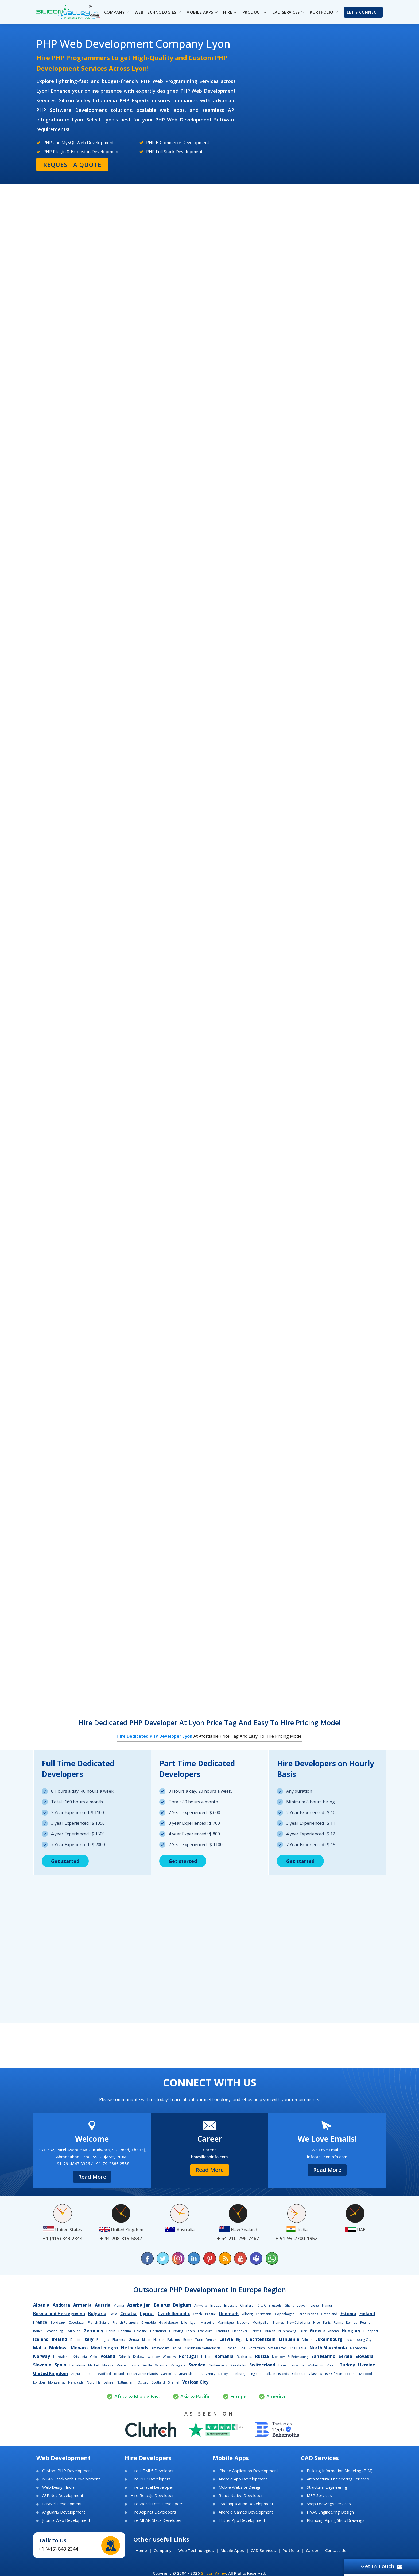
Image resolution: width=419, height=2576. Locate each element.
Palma (134, 2365)
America (275, 2396)
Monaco (79, 2348)
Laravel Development (62, 2504)
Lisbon (206, 2356)
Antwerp (200, 2305)
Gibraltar (299, 2374)
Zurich (331, 2365)
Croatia (128, 2314)
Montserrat (56, 2382)
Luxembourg (329, 2339)
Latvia (226, 2339)
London (39, 2382)
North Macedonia (328, 2348)
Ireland (59, 2339)
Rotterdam (257, 2348)
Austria (103, 2305)
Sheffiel (173, 2382)
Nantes (278, 2322)
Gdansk (124, 2356)
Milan (146, 2339)
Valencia (161, 2365)
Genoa (134, 2339)
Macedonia (358, 2348)
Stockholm (238, 2365)
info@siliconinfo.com (327, 2156)
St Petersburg (298, 2356)
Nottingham (125, 2382)
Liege (315, 2305)
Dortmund (158, 2331)
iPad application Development (246, 2504)
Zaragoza (178, 2365)
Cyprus (147, 2314)
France (40, 2322)
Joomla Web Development (66, 2520)
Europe (238, 2396)
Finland (367, 2314)
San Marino (323, 2356)
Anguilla (77, 2374)
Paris (327, 2322)
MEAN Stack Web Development (71, 2479)
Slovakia (364, 2356)
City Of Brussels (269, 2305)
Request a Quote (72, 164)
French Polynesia (125, 2322)
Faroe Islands (308, 2314)
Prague (210, 2314)
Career (312, 2550)
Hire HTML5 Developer (152, 2471)
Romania (224, 2356)
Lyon (193, 2322)
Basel (282, 2365)
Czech (197, 2314)
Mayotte (243, 2322)
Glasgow (315, 2374)
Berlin (110, 2331)
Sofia (113, 2314)
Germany (93, 2331)
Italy (88, 2339)
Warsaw (154, 2356)
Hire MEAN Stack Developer (156, 2520)
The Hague (298, 2348)
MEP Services (319, 2496)
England (256, 2374)
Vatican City (195, 2382)
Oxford (143, 2382)
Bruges (215, 2305)
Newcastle (76, 2382)
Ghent (289, 2305)
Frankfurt (205, 2331)
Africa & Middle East (137, 2396)
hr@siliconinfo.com (209, 2156)
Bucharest (244, 2356)
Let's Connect (363, 12)
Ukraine (366, 2365)
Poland (107, 2356)
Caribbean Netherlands (202, 2348)
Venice (211, 2339)
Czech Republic (174, 2314)
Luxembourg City (358, 2339)
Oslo (93, 2356)
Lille (184, 2322)
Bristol (119, 2374)
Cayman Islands (186, 2374)
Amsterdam (160, 2348)
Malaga (107, 2365)
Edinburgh (238, 2374)
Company (163, 2550)
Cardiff (166, 2374)
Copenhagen (284, 2314)
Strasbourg (54, 2331)
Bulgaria (97, 2314)
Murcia (122, 2365)
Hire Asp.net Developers (153, 2512)
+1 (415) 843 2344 (58, 2549)
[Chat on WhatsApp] (271, 2258)
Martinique (226, 2322)
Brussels (230, 2305)
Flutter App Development (242, 2520)
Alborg (247, 2314)
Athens (333, 2331)
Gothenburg (218, 2365)
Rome (187, 2339)
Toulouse (73, 2331)
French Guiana (99, 2322)
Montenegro (104, 2348)
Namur (327, 2305)
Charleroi (247, 2305)
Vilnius (307, 2339)
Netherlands (134, 2348)
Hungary (351, 2331)
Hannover (239, 2331)
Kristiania (80, 2356)
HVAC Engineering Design (330, 2512)
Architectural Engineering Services (338, 2479)
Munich (270, 2331)
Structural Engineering (327, 2487)
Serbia (345, 2356)
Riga (239, 2339)
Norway (41, 2356)
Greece (317, 2331)
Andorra (61, 2305)
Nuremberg (287, 2331)
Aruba (177, 2348)
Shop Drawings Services (329, 2504)
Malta (39, 2348)
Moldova (58, 2348)
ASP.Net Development (62, 2496)
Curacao (230, 2348)
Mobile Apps (232, 2550)
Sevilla (147, 2365)
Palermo (173, 2339)
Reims (338, 2322)
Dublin (75, 2339)
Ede (242, 2348)
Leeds (349, 2374)
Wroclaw (169, 2356)
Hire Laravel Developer (151, 2487)
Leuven (302, 2305)
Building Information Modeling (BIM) (340, 2471)
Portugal (188, 2356)
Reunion (366, 2322)
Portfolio (290, 2550)
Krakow (138, 2356)
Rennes (351, 2322)
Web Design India (58, 2487)
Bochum (124, 2331)
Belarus (162, 2305)
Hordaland (61, 2356)
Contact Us (335, 2550)
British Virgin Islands (142, 2374)
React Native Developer (241, 2496)
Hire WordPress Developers (156, 2504)
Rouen (38, 2331)
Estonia (348, 2314)
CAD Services (263, 2550)
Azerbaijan (139, 2305)
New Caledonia (298, 2322)
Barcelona (77, 2365)
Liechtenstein (261, 2339)
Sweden (197, 2365)
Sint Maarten (277, 2348)
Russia (262, 2356)
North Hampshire (100, 2382)
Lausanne (297, 2365)
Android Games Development (246, 2512)
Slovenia (42, 2365)
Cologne (140, 2331)
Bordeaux (58, 2322)
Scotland (158, 2382)
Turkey (347, 2365)
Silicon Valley (213, 2573)
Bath (90, 2374)
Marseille (207, 2322)
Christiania (264, 2314)
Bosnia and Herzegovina (59, 2314)
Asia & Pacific (195, 2396)
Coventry (208, 2374)
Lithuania (289, 2339)
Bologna (102, 2339)
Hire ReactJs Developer (152, 2496)
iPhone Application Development (248, 2471)
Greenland (329, 2314)
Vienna (119, 2305)
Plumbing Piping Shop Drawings (335, 2520)
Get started (65, 1861)
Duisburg (176, 2331)
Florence (119, 2339)
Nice (316, 2322)
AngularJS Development (63, 2512)
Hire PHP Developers (150, 2479)
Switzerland (262, 2365)
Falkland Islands (277, 2374)
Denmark (229, 2314)
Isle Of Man (333, 2374)
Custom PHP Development (67, 2471)
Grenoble (148, 2322)
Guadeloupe (168, 2322)
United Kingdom (50, 2373)
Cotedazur (77, 2322)
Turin (199, 2339)
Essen (190, 2331)
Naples (158, 2339)
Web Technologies (196, 2550)
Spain (60, 2365)
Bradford (104, 2374)
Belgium (182, 2305)
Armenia (82, 2305)
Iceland (41, 2339)
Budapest (370, 2331)
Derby (223, 2374)
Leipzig (256, 2331)
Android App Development (243, 2479)
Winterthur (316, 2365)
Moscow (278, 2356)
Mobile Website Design (240, 2487)
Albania (41, 2305)
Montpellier (261, 2322)
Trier (303, 2331)
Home (141, 2550)
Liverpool (365, 2374)
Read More (92, 2176)
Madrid (93, 2365)
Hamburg (222, 2331)
